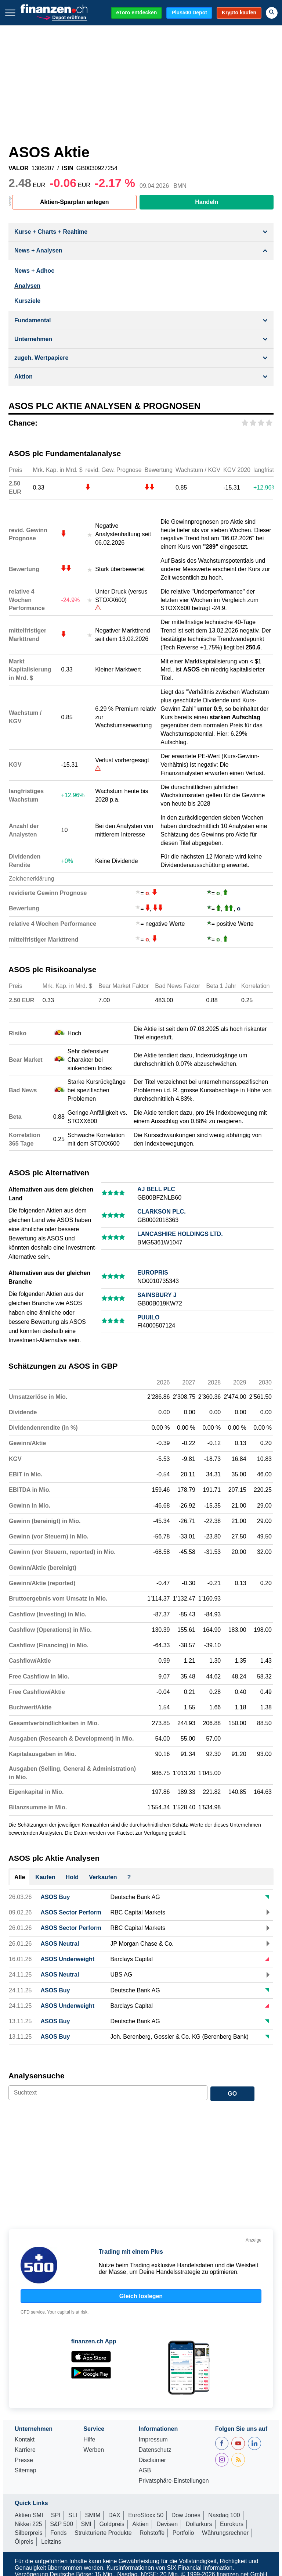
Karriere (25, 2450)
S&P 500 (61, 2524)
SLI (72, 2515)
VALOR (18, 168)
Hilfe (89, 2440)
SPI (56, 2515)
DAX (114, 2515)
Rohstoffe (152, 2533)
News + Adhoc (34, 271)
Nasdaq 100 (224, 2515)
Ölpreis (24, 2542)
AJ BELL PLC (156, 1189)
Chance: (22, 423)
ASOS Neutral (59, 1944)
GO (232, 2093)
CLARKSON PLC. (161, 1211)
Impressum (152, 2440)
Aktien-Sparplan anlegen (74, 202)
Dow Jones (185, 2515)
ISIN (67, 168)
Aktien (140, 2524)
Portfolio (183, 2533)
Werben (93, 2450)
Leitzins (51, 2542)
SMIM (93, 2515)
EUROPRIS (152, 1272)
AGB (144, 2470)
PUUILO (148, 1317)
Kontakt (25, 2440)
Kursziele (27, 301)
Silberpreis (29, 2533)
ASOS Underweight (67, 1959)
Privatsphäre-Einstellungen (173, 2481)
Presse (24, 2460)
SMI (86, 2524)
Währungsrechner (225, 2533)
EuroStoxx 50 (145, 2515)
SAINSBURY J (157, 1295)
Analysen (27, 286)
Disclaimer (152, 2460)
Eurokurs (231, 2524)
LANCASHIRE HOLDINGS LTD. (180, 1234)
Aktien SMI (29, 2515)
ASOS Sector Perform (70, 1912)
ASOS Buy (55, 1897)
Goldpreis (111, 2524)
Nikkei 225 (28, 2524)
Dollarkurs (199, 2524)
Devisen (167, 2524)
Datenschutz (154, 2450)
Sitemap (25, 2470)
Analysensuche (36, 2075)
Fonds (58, 2533)
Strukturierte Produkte (103, 2533)
